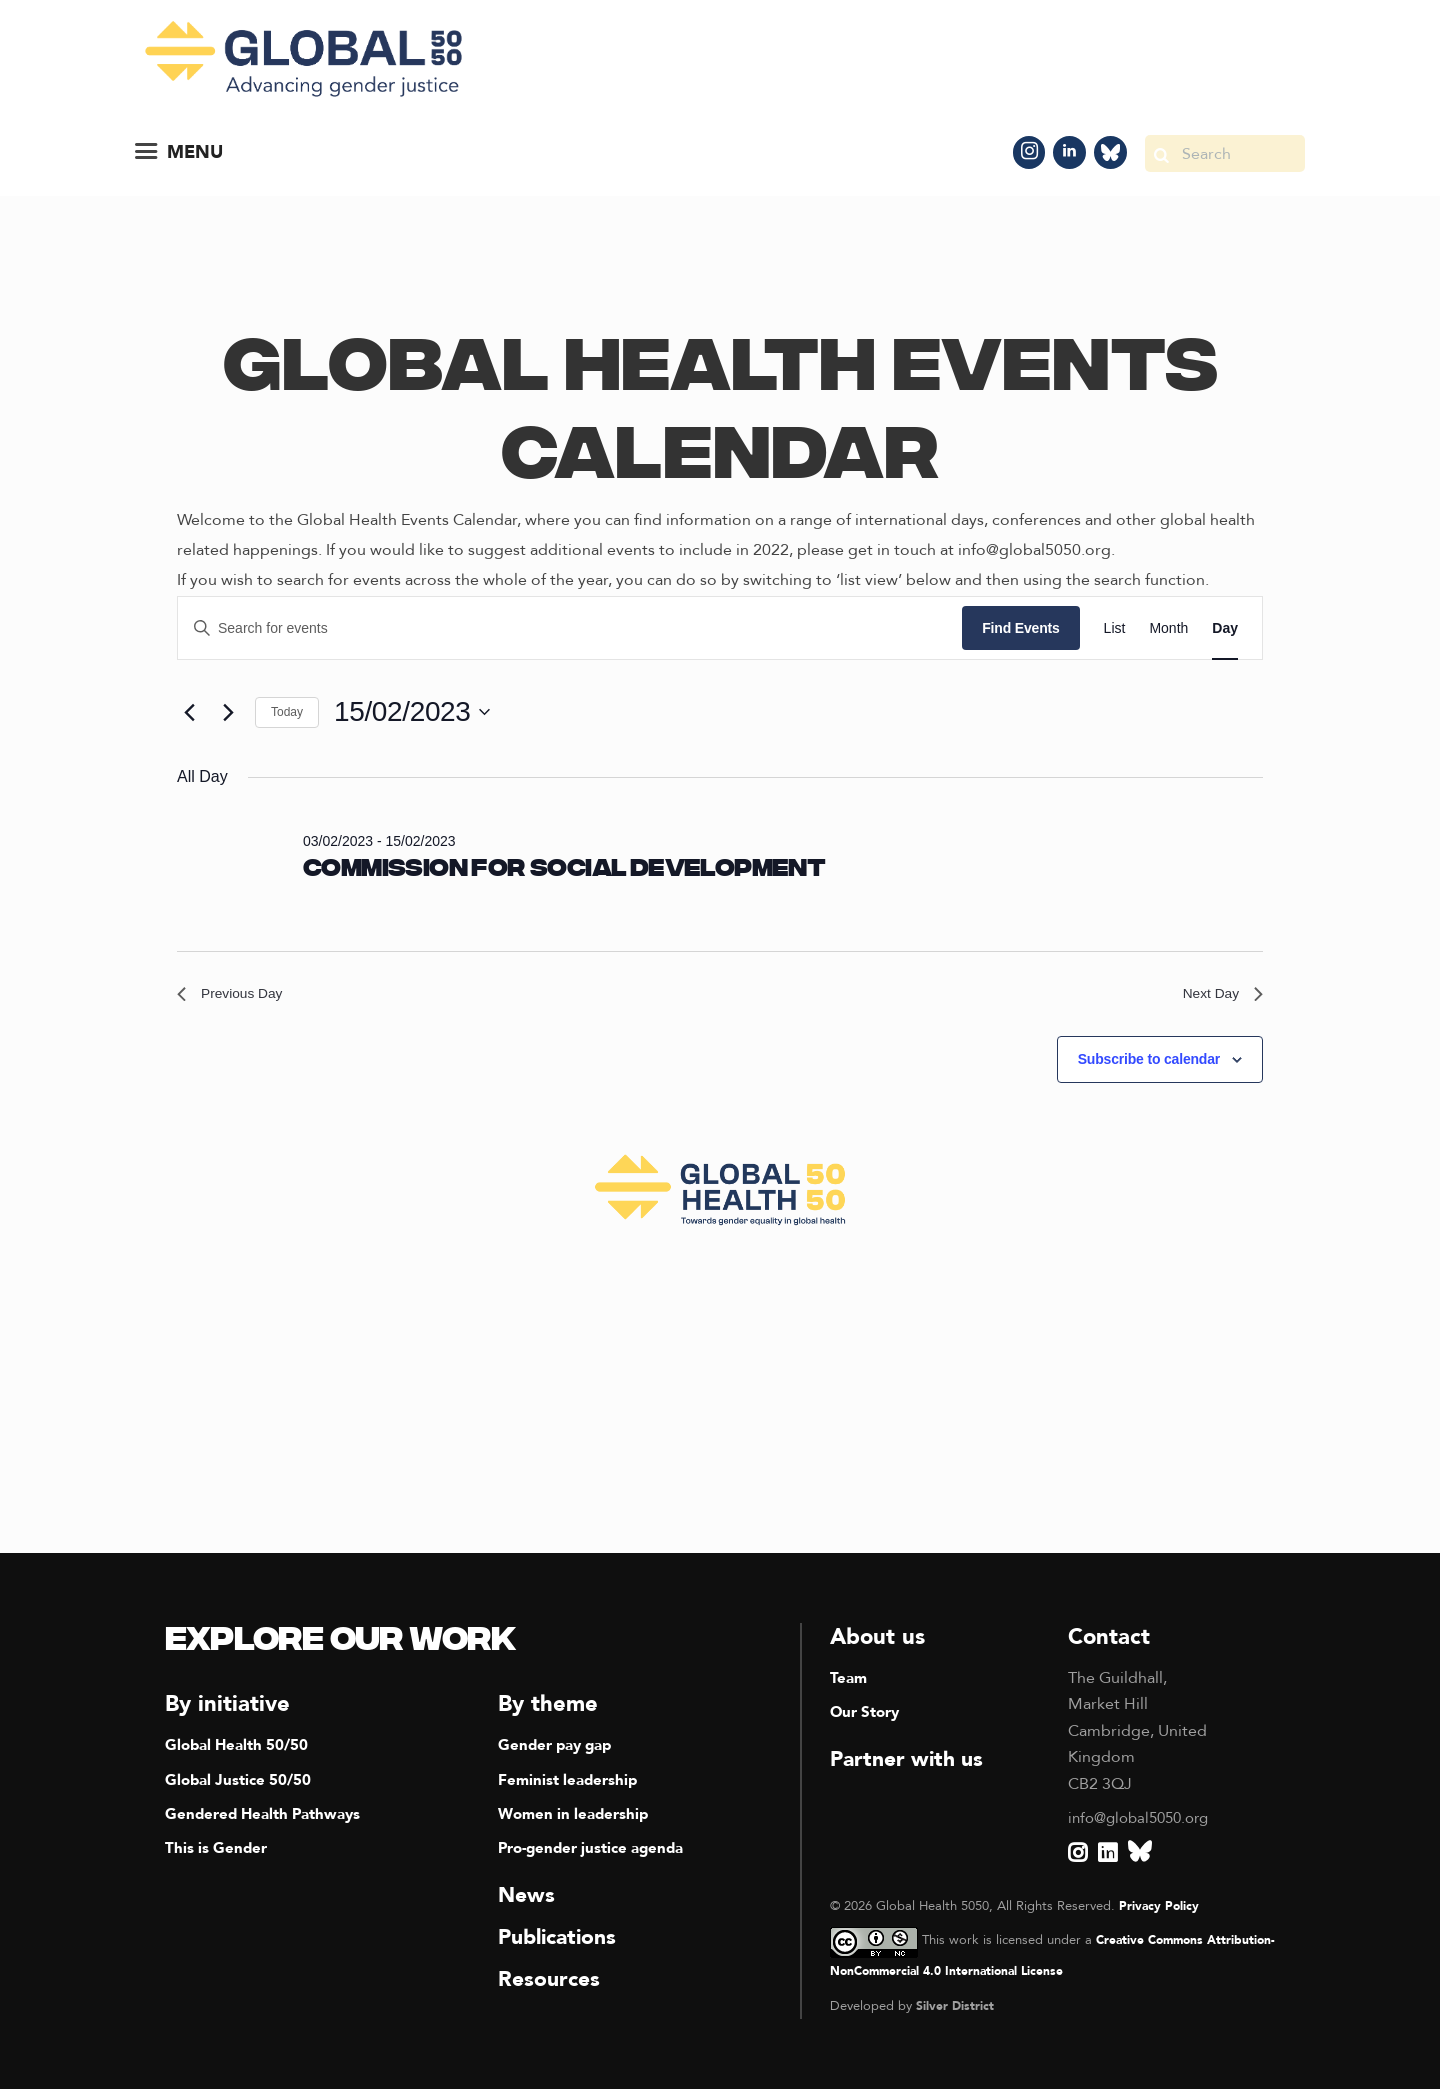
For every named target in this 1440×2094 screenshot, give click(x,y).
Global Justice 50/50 (242, 1785)
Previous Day (236, 996)
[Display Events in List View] (1115, 628)
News (527, 1900)
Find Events (1020, 628)
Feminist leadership (571, 1785)
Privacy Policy (1160, 1911)
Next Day (1218, 996)
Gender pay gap (559, 1751)
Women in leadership (577, 1820)
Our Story (868, 1718)
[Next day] (228, 712)
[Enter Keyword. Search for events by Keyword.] (570, 628)
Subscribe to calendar (1149, 1065)
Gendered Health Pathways (269, 1820)
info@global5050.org (1144, 1824)
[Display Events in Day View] (1225, 628)
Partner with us (911, 1765)
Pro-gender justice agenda (598, 1854)
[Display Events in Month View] (1168, 628)
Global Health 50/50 (241, 1751)
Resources (551, 1984)
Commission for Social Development (564, 870)
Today (287, 712)
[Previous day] (189, 712)
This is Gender (218, 1854)
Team (849, 1684)
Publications (561, 1942)
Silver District (955, 2011)
